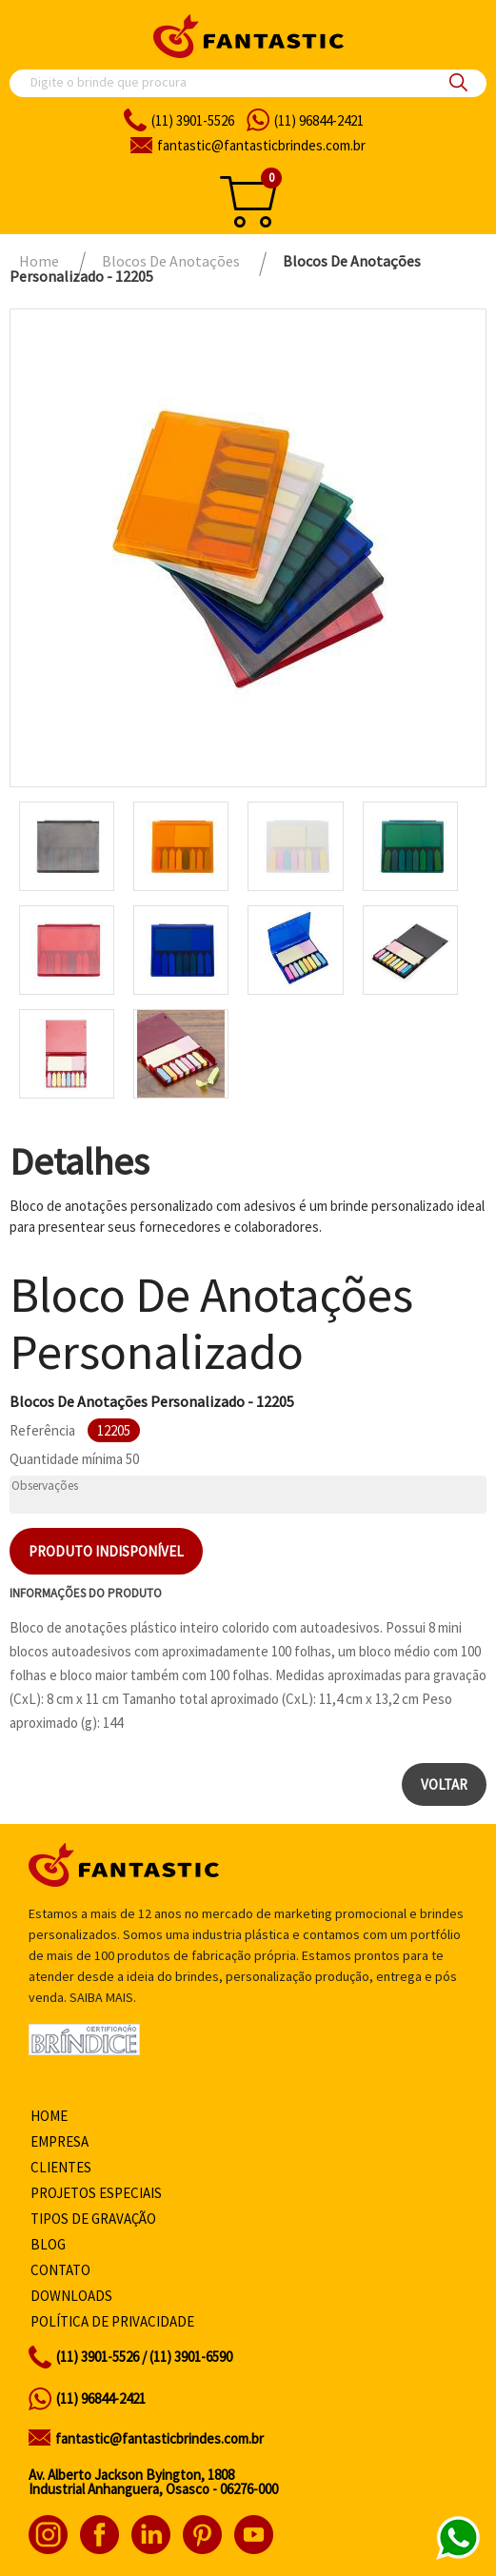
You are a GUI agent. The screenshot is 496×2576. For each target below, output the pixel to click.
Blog (48, 2244)
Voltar (444, 1784)
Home (49, 2116)
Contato (60, 2270)
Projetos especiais (96, 2193)
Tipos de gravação (93, 2218)
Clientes (60, 2167)
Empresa (59, 2141)
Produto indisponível (106, 1551)
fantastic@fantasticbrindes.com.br (159, 2438)
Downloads (71, 2296)
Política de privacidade (112, 2321)
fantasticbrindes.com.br (261, 145)
